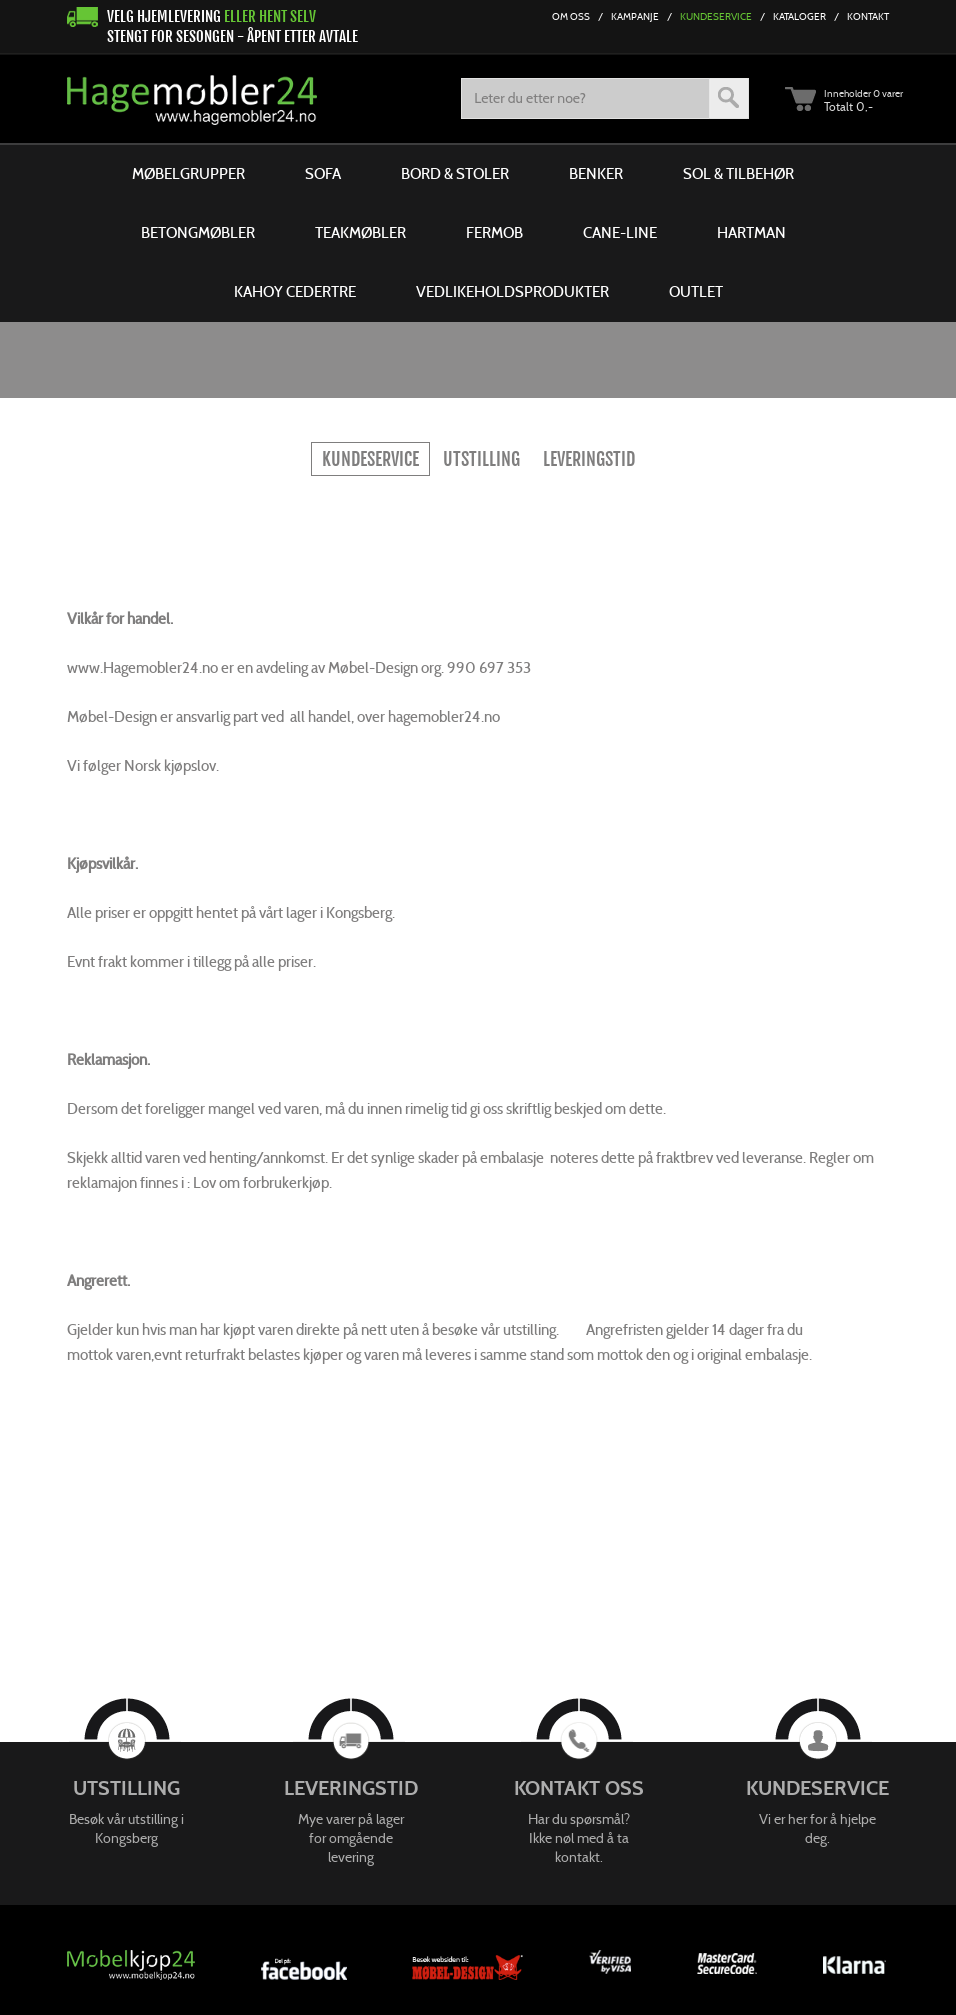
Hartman (751, 233)
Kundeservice (716, 16)
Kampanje (635, 16)
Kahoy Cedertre (295, 292)
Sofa (323, 174)
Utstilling (481, 459)
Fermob (494, 233)
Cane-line (620, 233)
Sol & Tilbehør (738, 174)
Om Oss (571, 16)
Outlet (696, 292)
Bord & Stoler (455, 174)
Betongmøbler (198, 233)
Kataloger (799, 16)
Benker (596, 174)
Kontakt (868, 16)
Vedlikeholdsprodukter (512, 292)
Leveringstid (589, 459)
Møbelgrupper (188, 174)
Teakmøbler (360, 233)
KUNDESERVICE (370, 459)
